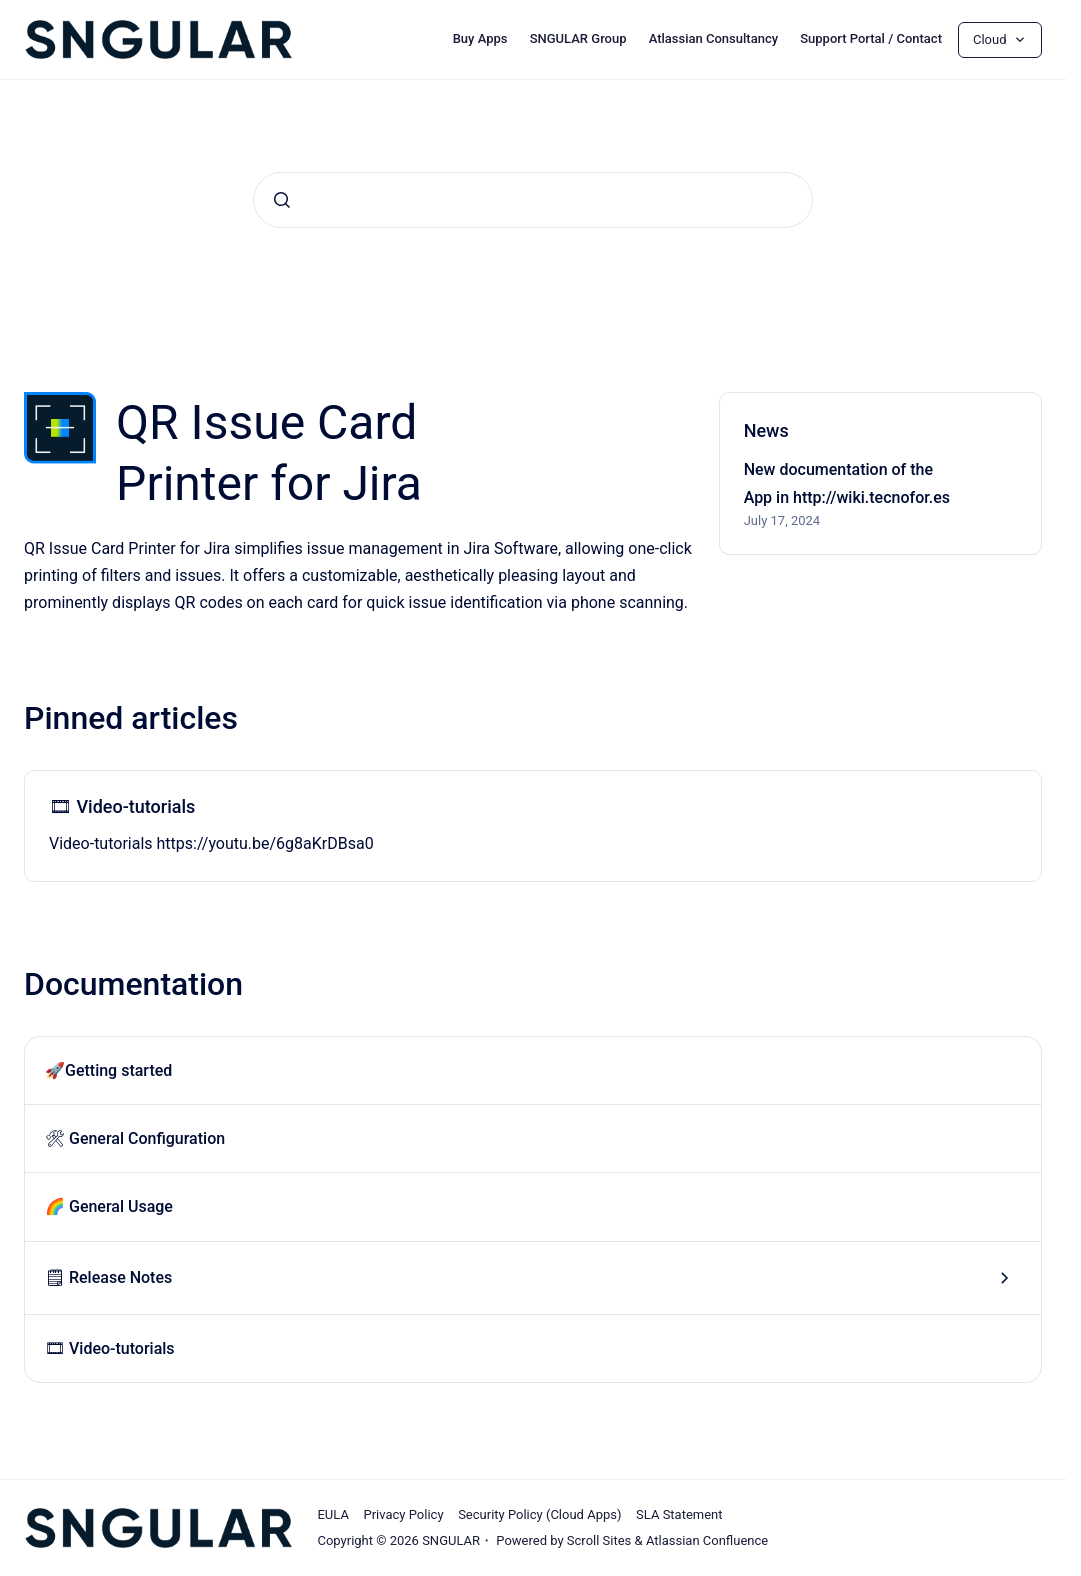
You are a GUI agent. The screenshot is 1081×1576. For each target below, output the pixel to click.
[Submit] (282, 200)
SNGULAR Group (578, 38)
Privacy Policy (404, 1514)
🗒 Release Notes (108, 1277)
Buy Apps (480, 38)
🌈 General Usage (109, 1206)
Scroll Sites (599, 1540)
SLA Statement (679, 1514)
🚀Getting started (108, 1070)
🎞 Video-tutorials (122, 806)
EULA (332, 1514)
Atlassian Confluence (707, 1540)
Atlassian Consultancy (713, 38)
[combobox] (533, 200)
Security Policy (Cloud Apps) (539, 1514)
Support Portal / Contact (871, 38)
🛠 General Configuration (135, 1138)
